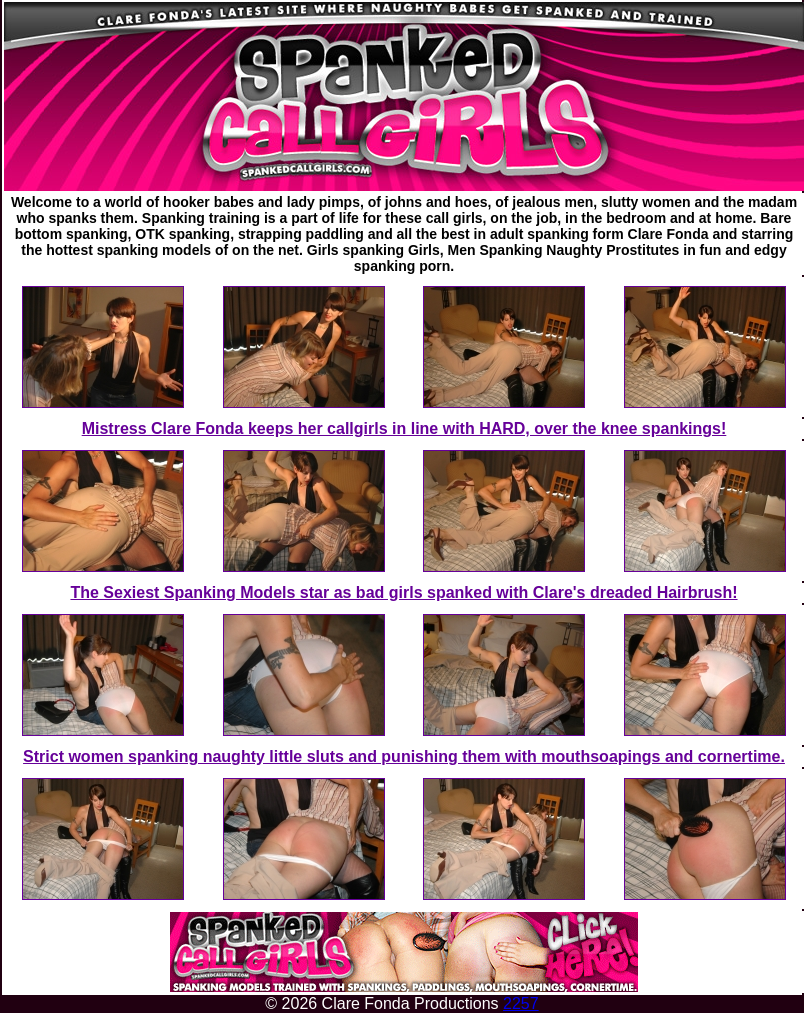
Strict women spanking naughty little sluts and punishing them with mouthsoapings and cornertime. (404, 756)
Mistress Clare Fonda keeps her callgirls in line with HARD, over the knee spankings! (404, 428)
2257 (521, 1003)
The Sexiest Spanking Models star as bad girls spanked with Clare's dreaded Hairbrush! (403, 592)
